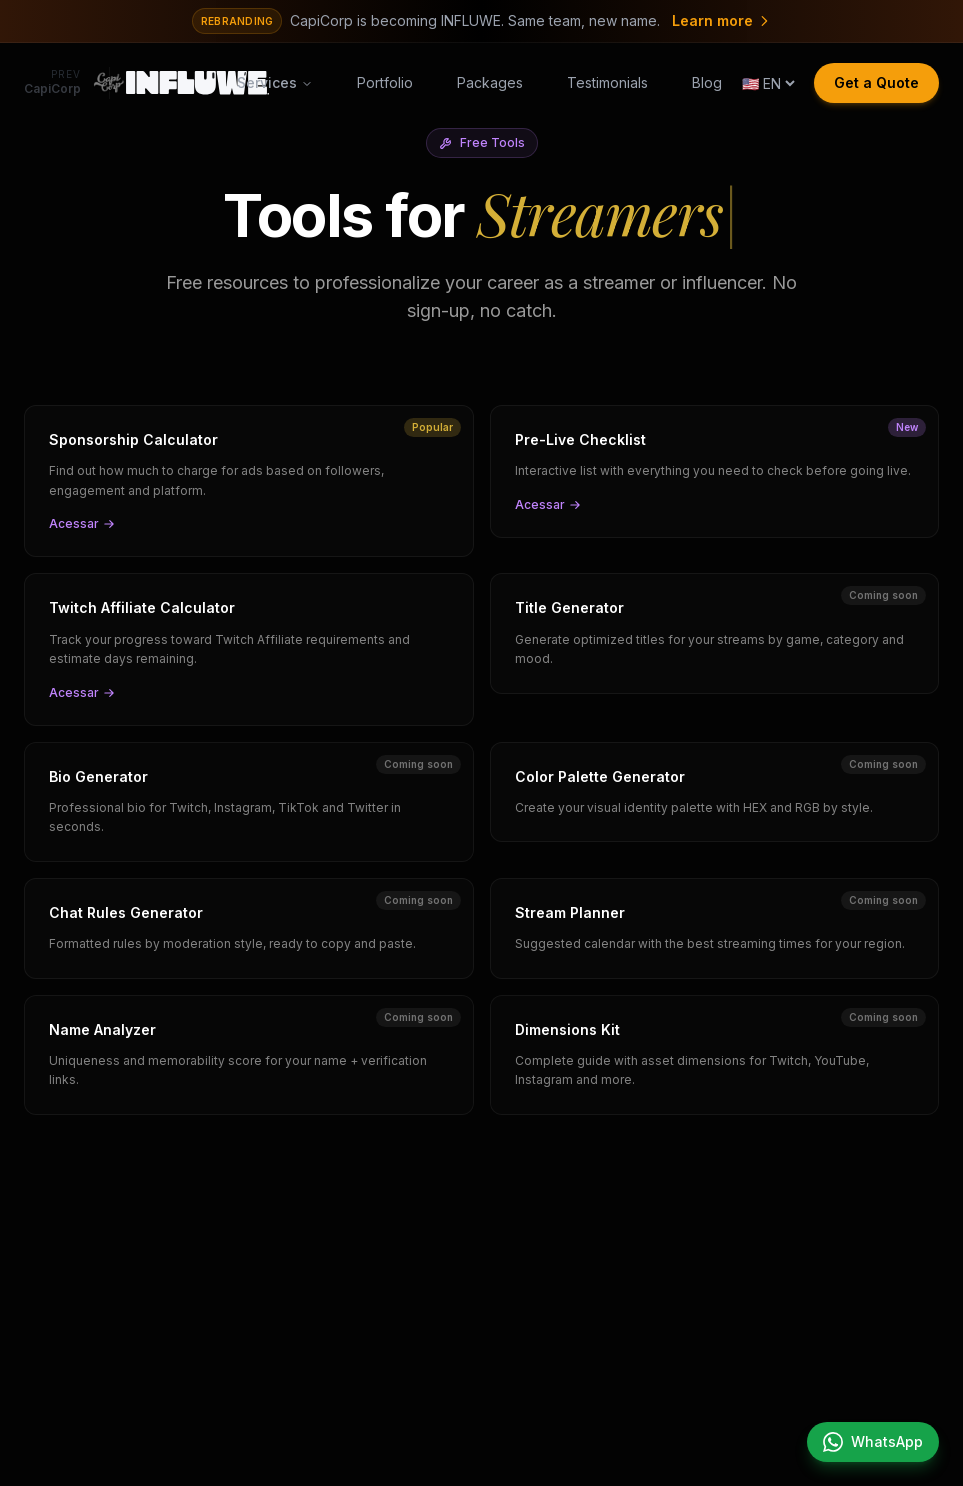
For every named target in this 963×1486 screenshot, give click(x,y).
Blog (707, 82)
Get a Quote (876, 82)
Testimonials (607, 82)
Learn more (721, 20)
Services (275, 82)
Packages (490, 82)
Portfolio (385, 82)
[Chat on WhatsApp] (873, 1442)
